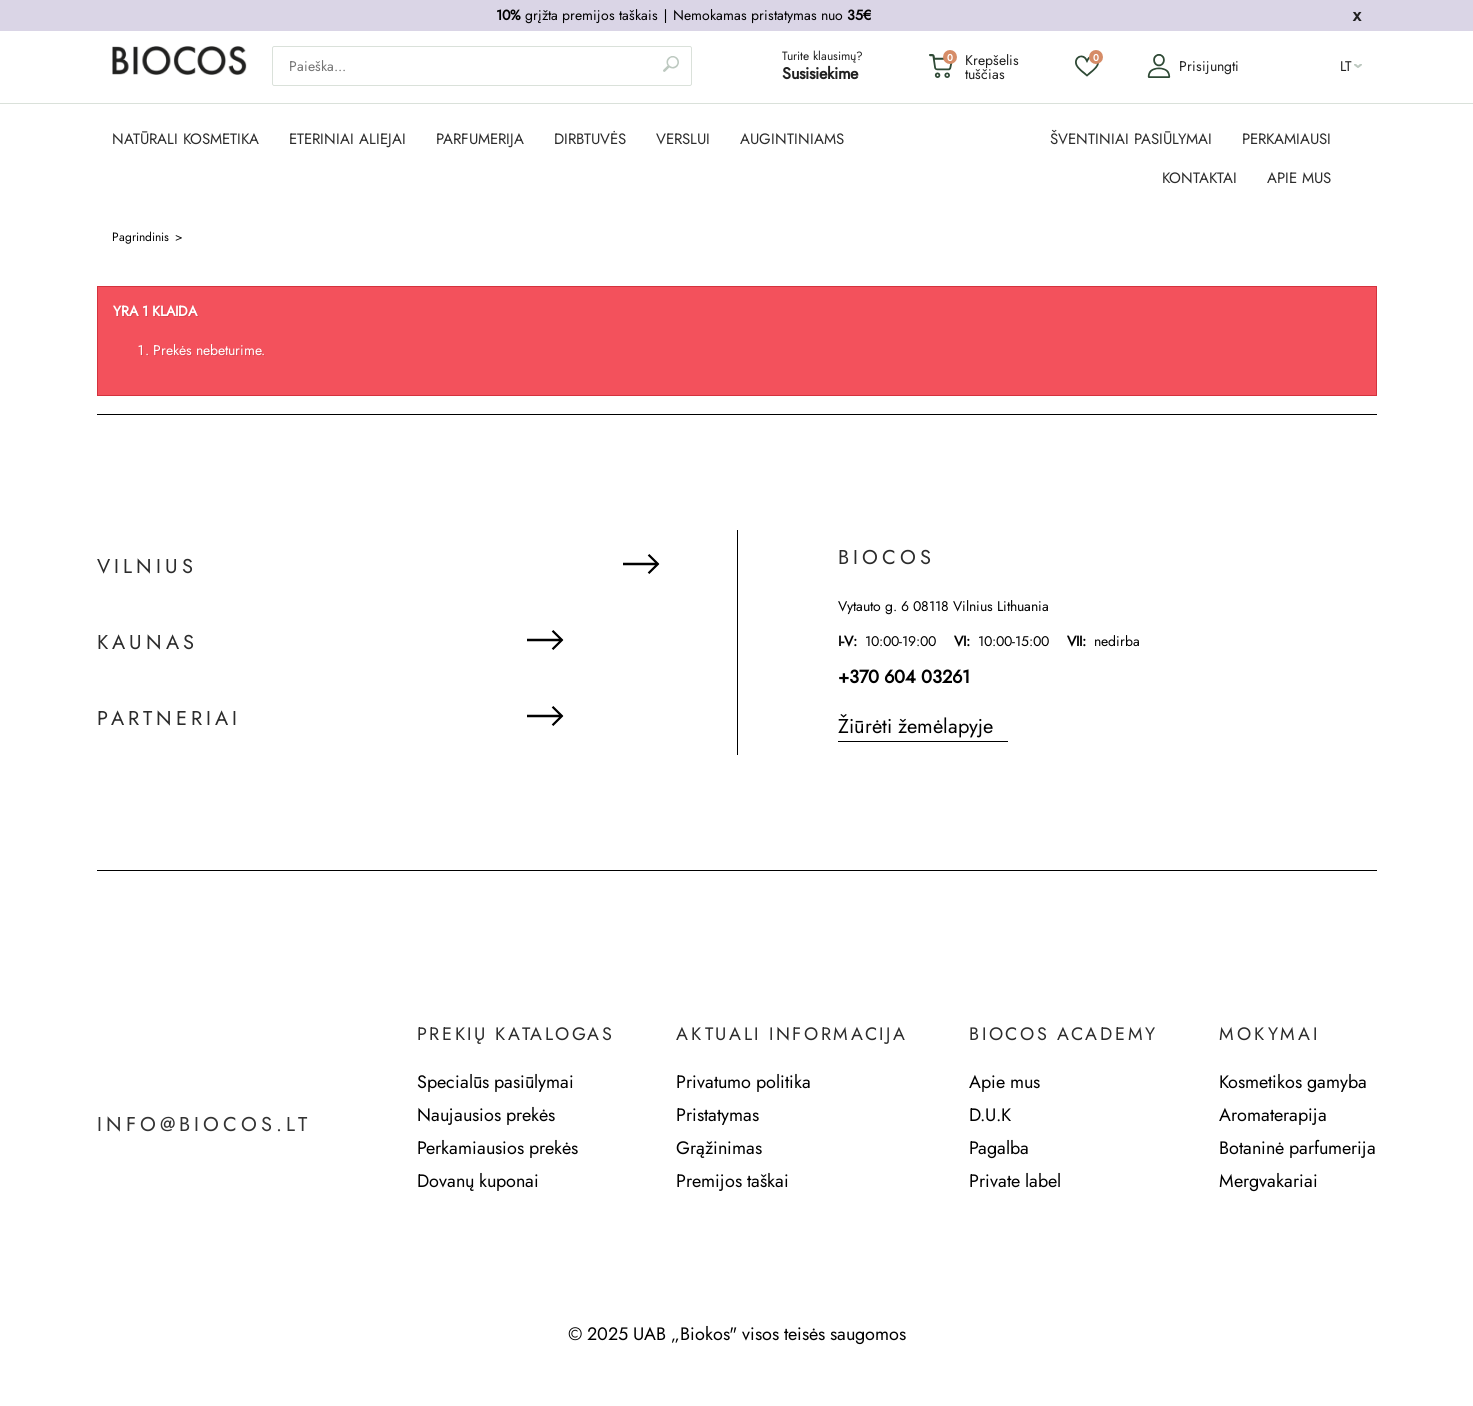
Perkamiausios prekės (497, 1148)
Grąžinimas (719, 1148)
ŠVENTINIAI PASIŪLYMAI (1131, 139)
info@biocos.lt (204, 1125)
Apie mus (1004, 1082)
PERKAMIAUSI (1286, 139)
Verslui (683, 139)
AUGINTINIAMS (792, 139)
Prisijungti (1193, 66)
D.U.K (990, 1115)
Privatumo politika (743, 1082)
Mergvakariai (1268, 1181)
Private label (1015, 1181)
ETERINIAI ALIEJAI (347, 139)
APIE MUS (1299, 178)
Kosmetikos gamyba (1293, 1082)
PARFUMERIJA (480, 139)
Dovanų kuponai (478, 1181)
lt (1346, 66)
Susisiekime (820, 73)
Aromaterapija (1273, 1115)
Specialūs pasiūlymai (495, 1082)
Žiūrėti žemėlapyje (915, 726)
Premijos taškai (732, 1181)
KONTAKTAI (1199, 178)
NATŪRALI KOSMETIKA (185, 139)
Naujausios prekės (486, 1115)
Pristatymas (717, 1115)
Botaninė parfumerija (1297, 1148)
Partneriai (169, 719)
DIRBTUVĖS (590, 139)
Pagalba (999, 1148)
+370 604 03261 (904, 677)
